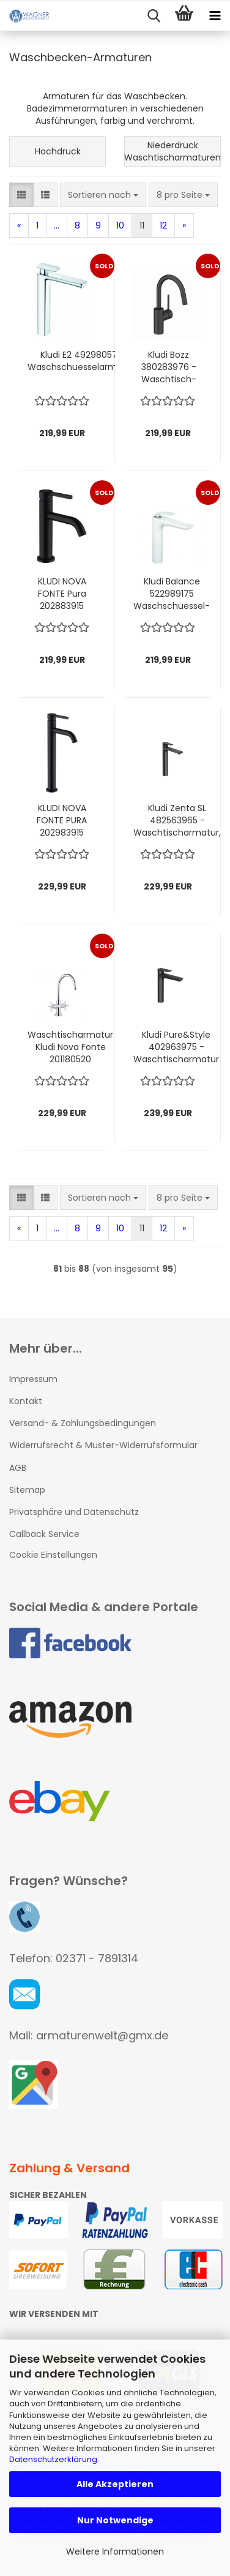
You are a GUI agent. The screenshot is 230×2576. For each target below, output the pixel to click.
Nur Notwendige (115, 2520)
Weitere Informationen (115, 2551)
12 (163, 225)
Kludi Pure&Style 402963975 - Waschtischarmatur (176, 1047)
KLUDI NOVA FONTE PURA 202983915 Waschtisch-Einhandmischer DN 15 (62, 820)
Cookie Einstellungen (53, 1555)
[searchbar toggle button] (153, 16)
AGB (17, 1468)
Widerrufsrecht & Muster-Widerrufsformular (103, 1445)
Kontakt (25, 1401)
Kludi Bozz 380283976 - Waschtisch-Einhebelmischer (168, 367)
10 (120, 225)
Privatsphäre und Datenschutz (74, 1512)
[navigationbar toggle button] (214, 16)
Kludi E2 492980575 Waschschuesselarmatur (81, 361)
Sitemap (27, 1490)
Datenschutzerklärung (53, 2459)
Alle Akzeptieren (115, 2484)
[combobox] (103, 195)
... (56, 225)
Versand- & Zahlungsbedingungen (82, 1423)
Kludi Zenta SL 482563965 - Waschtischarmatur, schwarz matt (177, 820)
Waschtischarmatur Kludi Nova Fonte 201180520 (70, 1047)
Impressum (33, 1379)
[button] (21, 195)
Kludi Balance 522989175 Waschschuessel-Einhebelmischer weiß (171, 593)
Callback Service (44, 1534)
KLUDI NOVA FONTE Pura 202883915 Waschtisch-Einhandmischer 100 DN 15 (62, 593)
